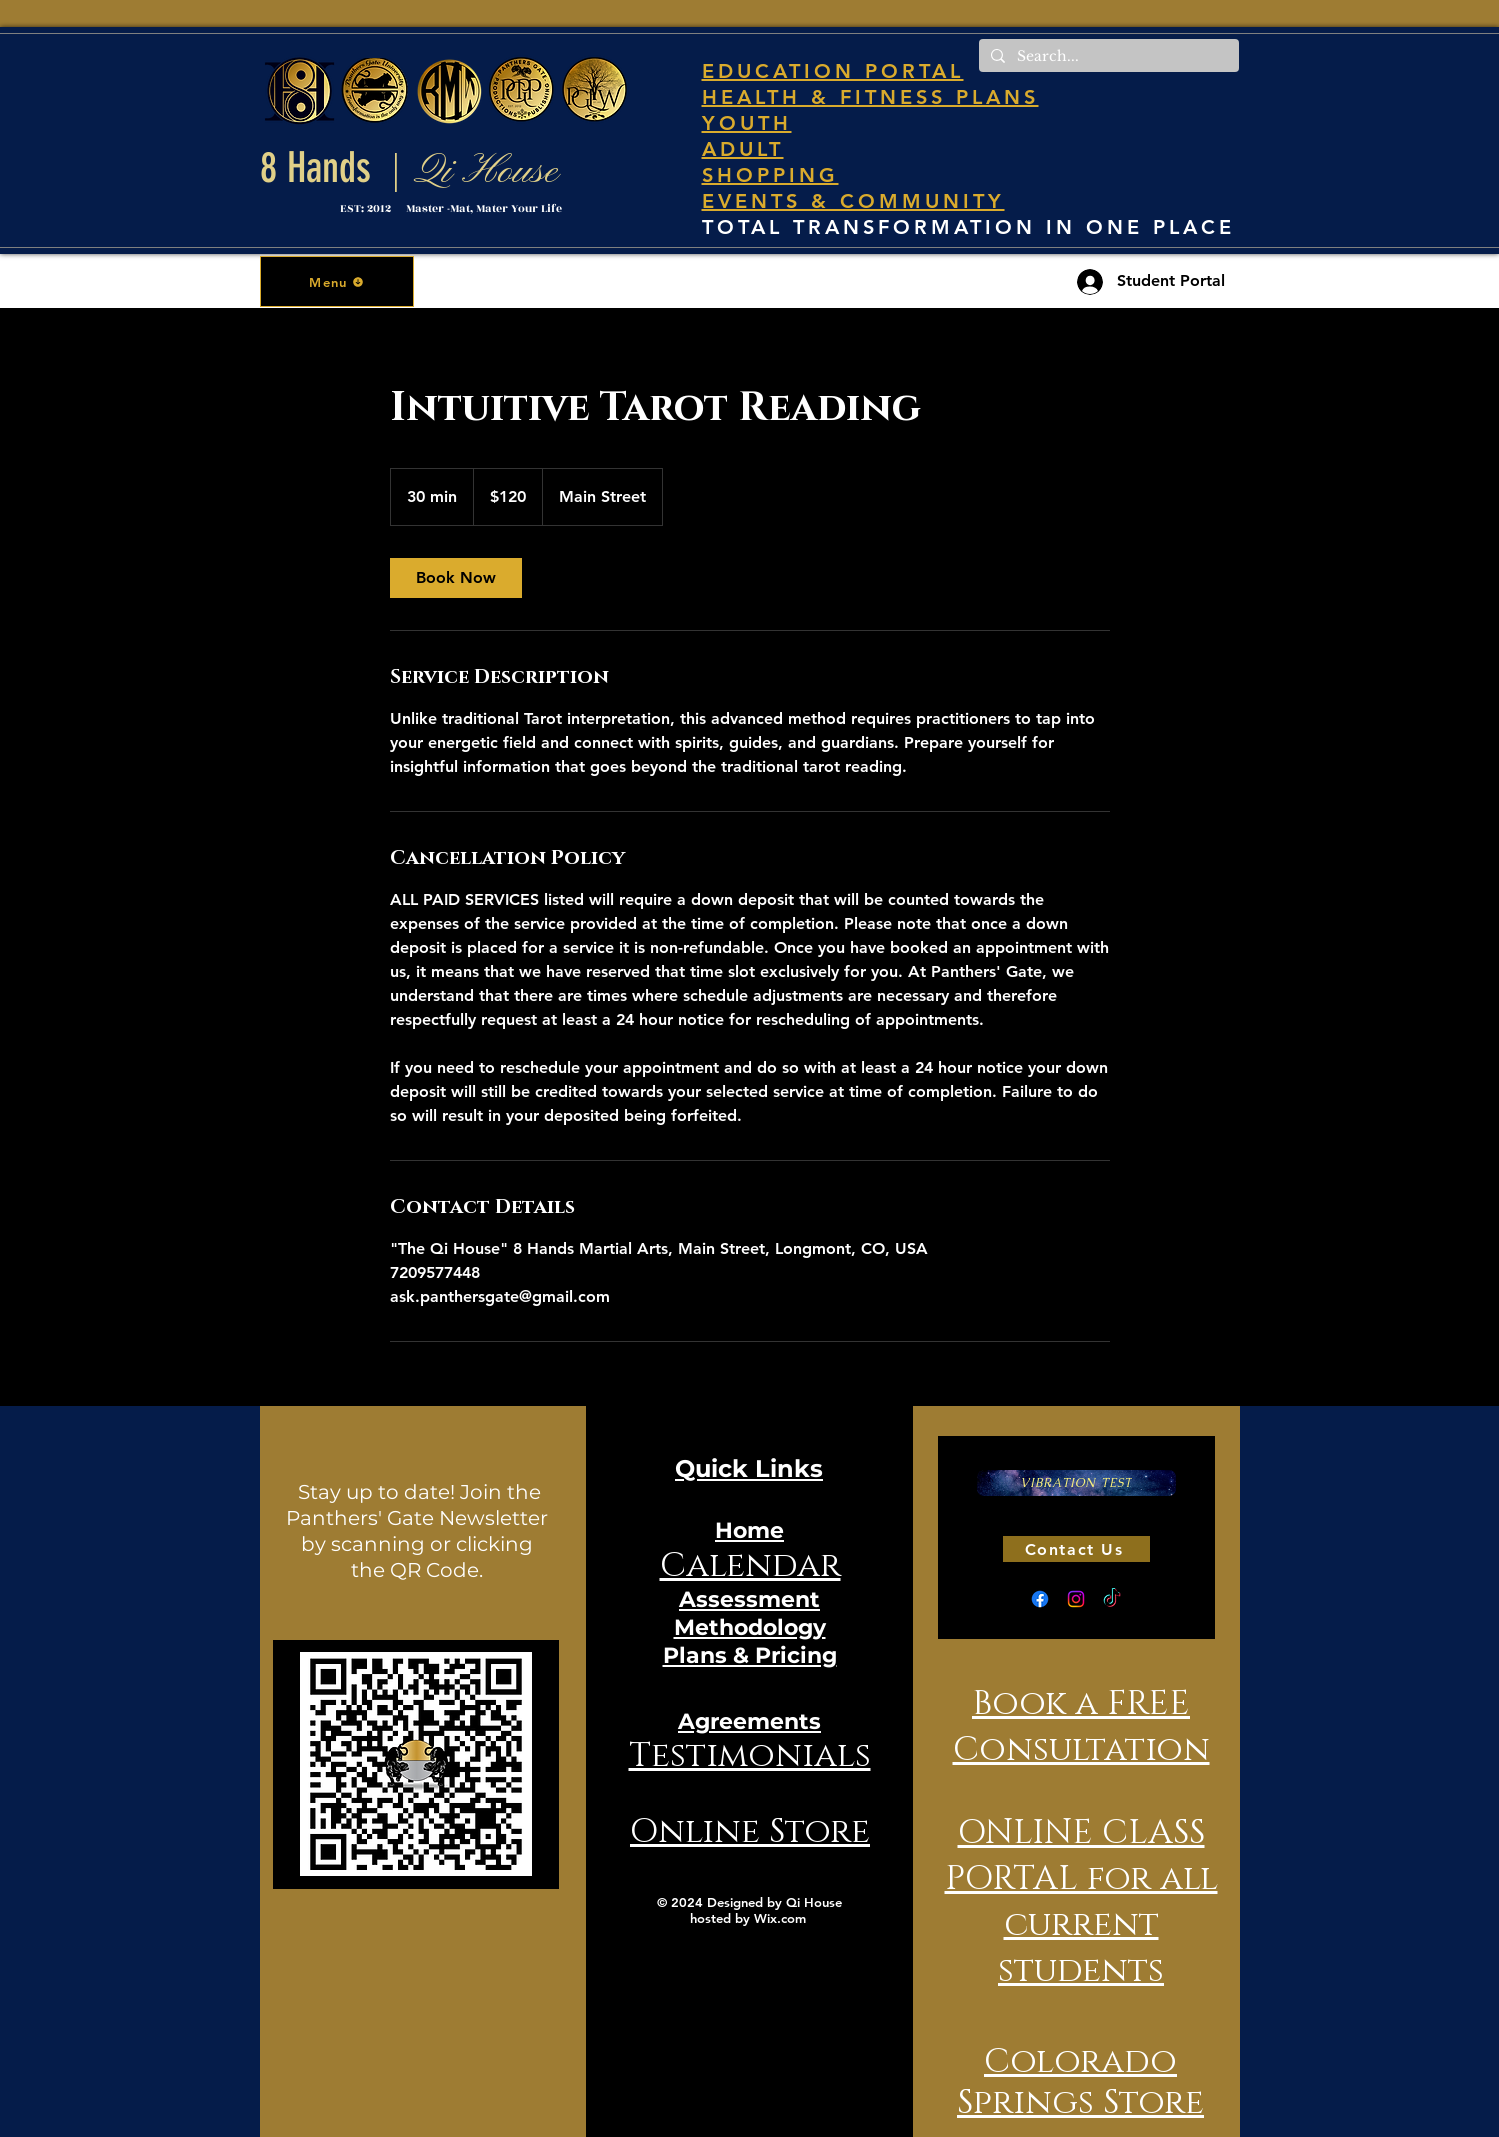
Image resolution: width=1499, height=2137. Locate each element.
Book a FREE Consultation (1081, 1727)
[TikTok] (1112, 1599)
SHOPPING (770, 175)
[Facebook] (1040, 1599)
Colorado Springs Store (1080, 2082)
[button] (337, 281)
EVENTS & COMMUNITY (853, 201)
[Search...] (1107, 57)
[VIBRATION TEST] (1076, 1483)
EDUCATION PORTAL (833, 71)
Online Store (750, 1832)
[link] (456, 578)
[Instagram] (1076, 1599)
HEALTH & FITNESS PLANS (870, 97)
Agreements (749, 1721)
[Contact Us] (1076, 1549)
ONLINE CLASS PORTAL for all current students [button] (1081, 1902)
